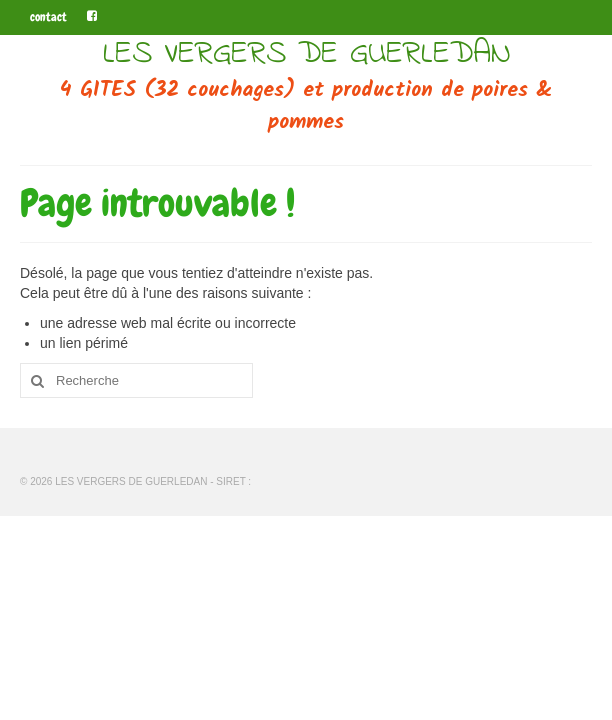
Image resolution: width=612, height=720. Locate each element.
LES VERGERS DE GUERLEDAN (306, 54)
